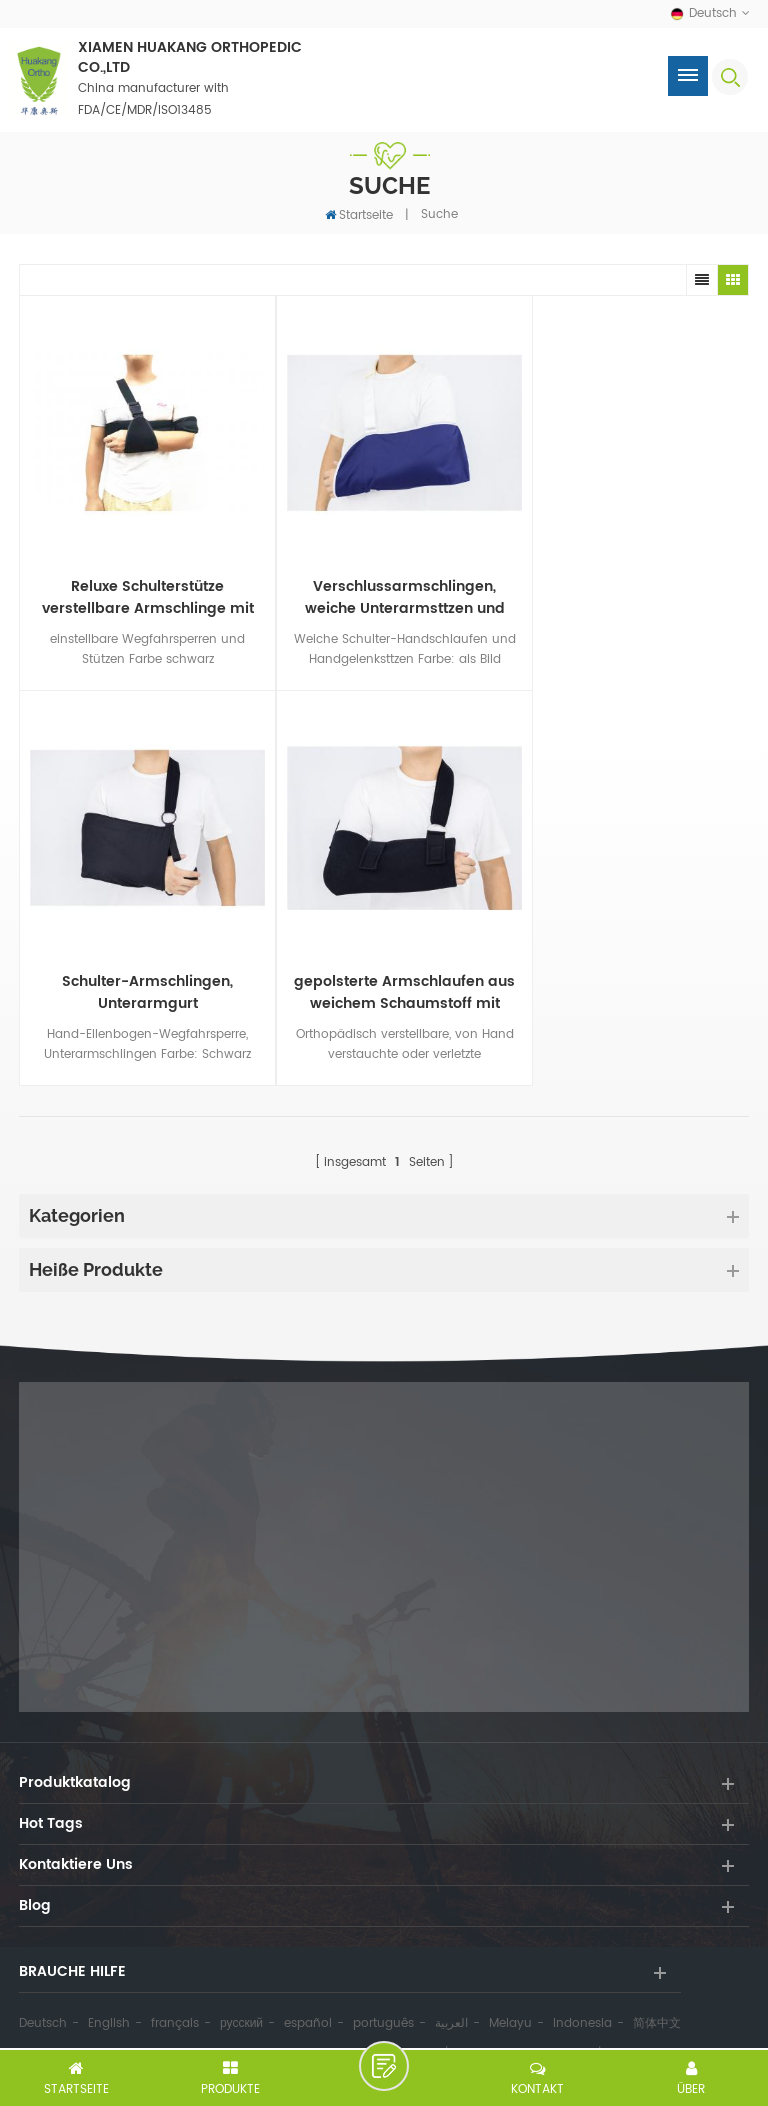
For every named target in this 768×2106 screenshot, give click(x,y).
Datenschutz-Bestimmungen (522, 2026)
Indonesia (582, 1995)
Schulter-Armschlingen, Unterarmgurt (627, 584)
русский (241, 1995)
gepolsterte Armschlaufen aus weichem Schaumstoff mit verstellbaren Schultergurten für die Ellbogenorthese (140, 965)
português (383, 1995)
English (109, 1995)
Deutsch (43, 1995)
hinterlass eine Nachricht (384, 2066)
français (175, 1995)
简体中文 (657, 1995)
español (308, 1995)
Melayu (510, 1995)
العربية (451, 1995)
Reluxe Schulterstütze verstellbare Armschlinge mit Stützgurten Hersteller (141, 584)
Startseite (359, 214)
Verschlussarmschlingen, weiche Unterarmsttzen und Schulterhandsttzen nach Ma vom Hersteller (383, 584)
